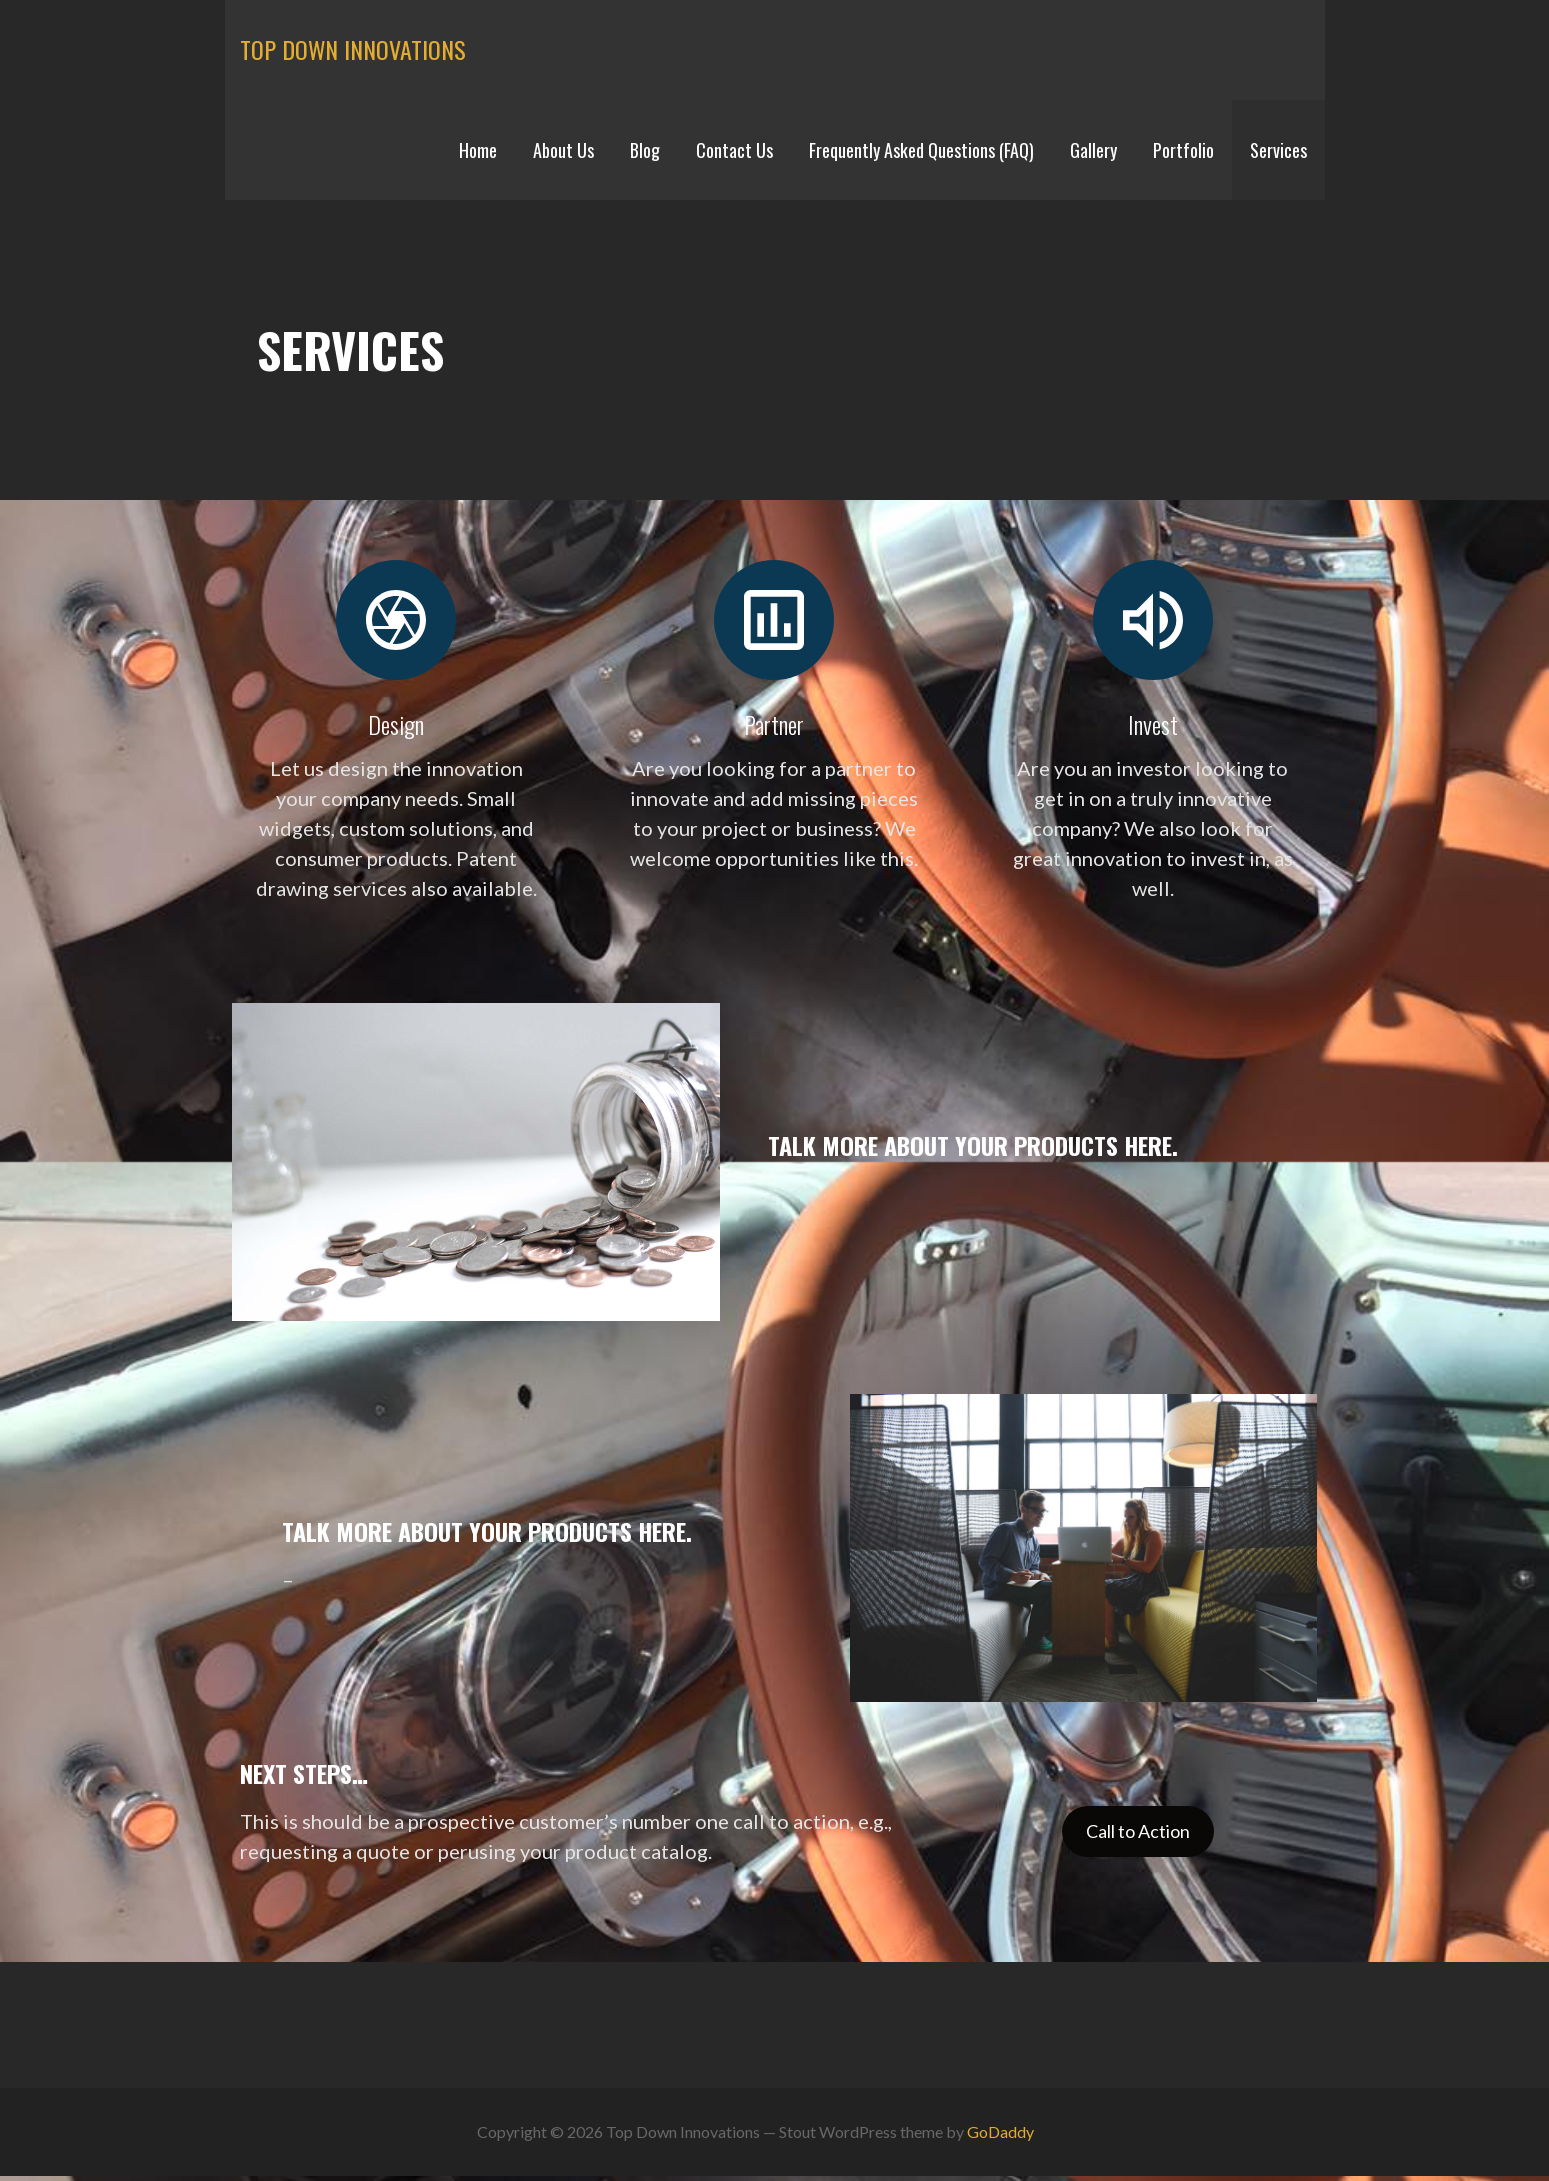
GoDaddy (1000, 2131)
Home (478, 150)
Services (1278, 150)
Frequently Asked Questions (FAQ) (921, 150)
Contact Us (734, 150)
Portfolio (1183, 150)
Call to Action (1138, 1831)
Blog (645, 150)
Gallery (1093, 150)
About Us (563, 150)
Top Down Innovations (353, 49)
